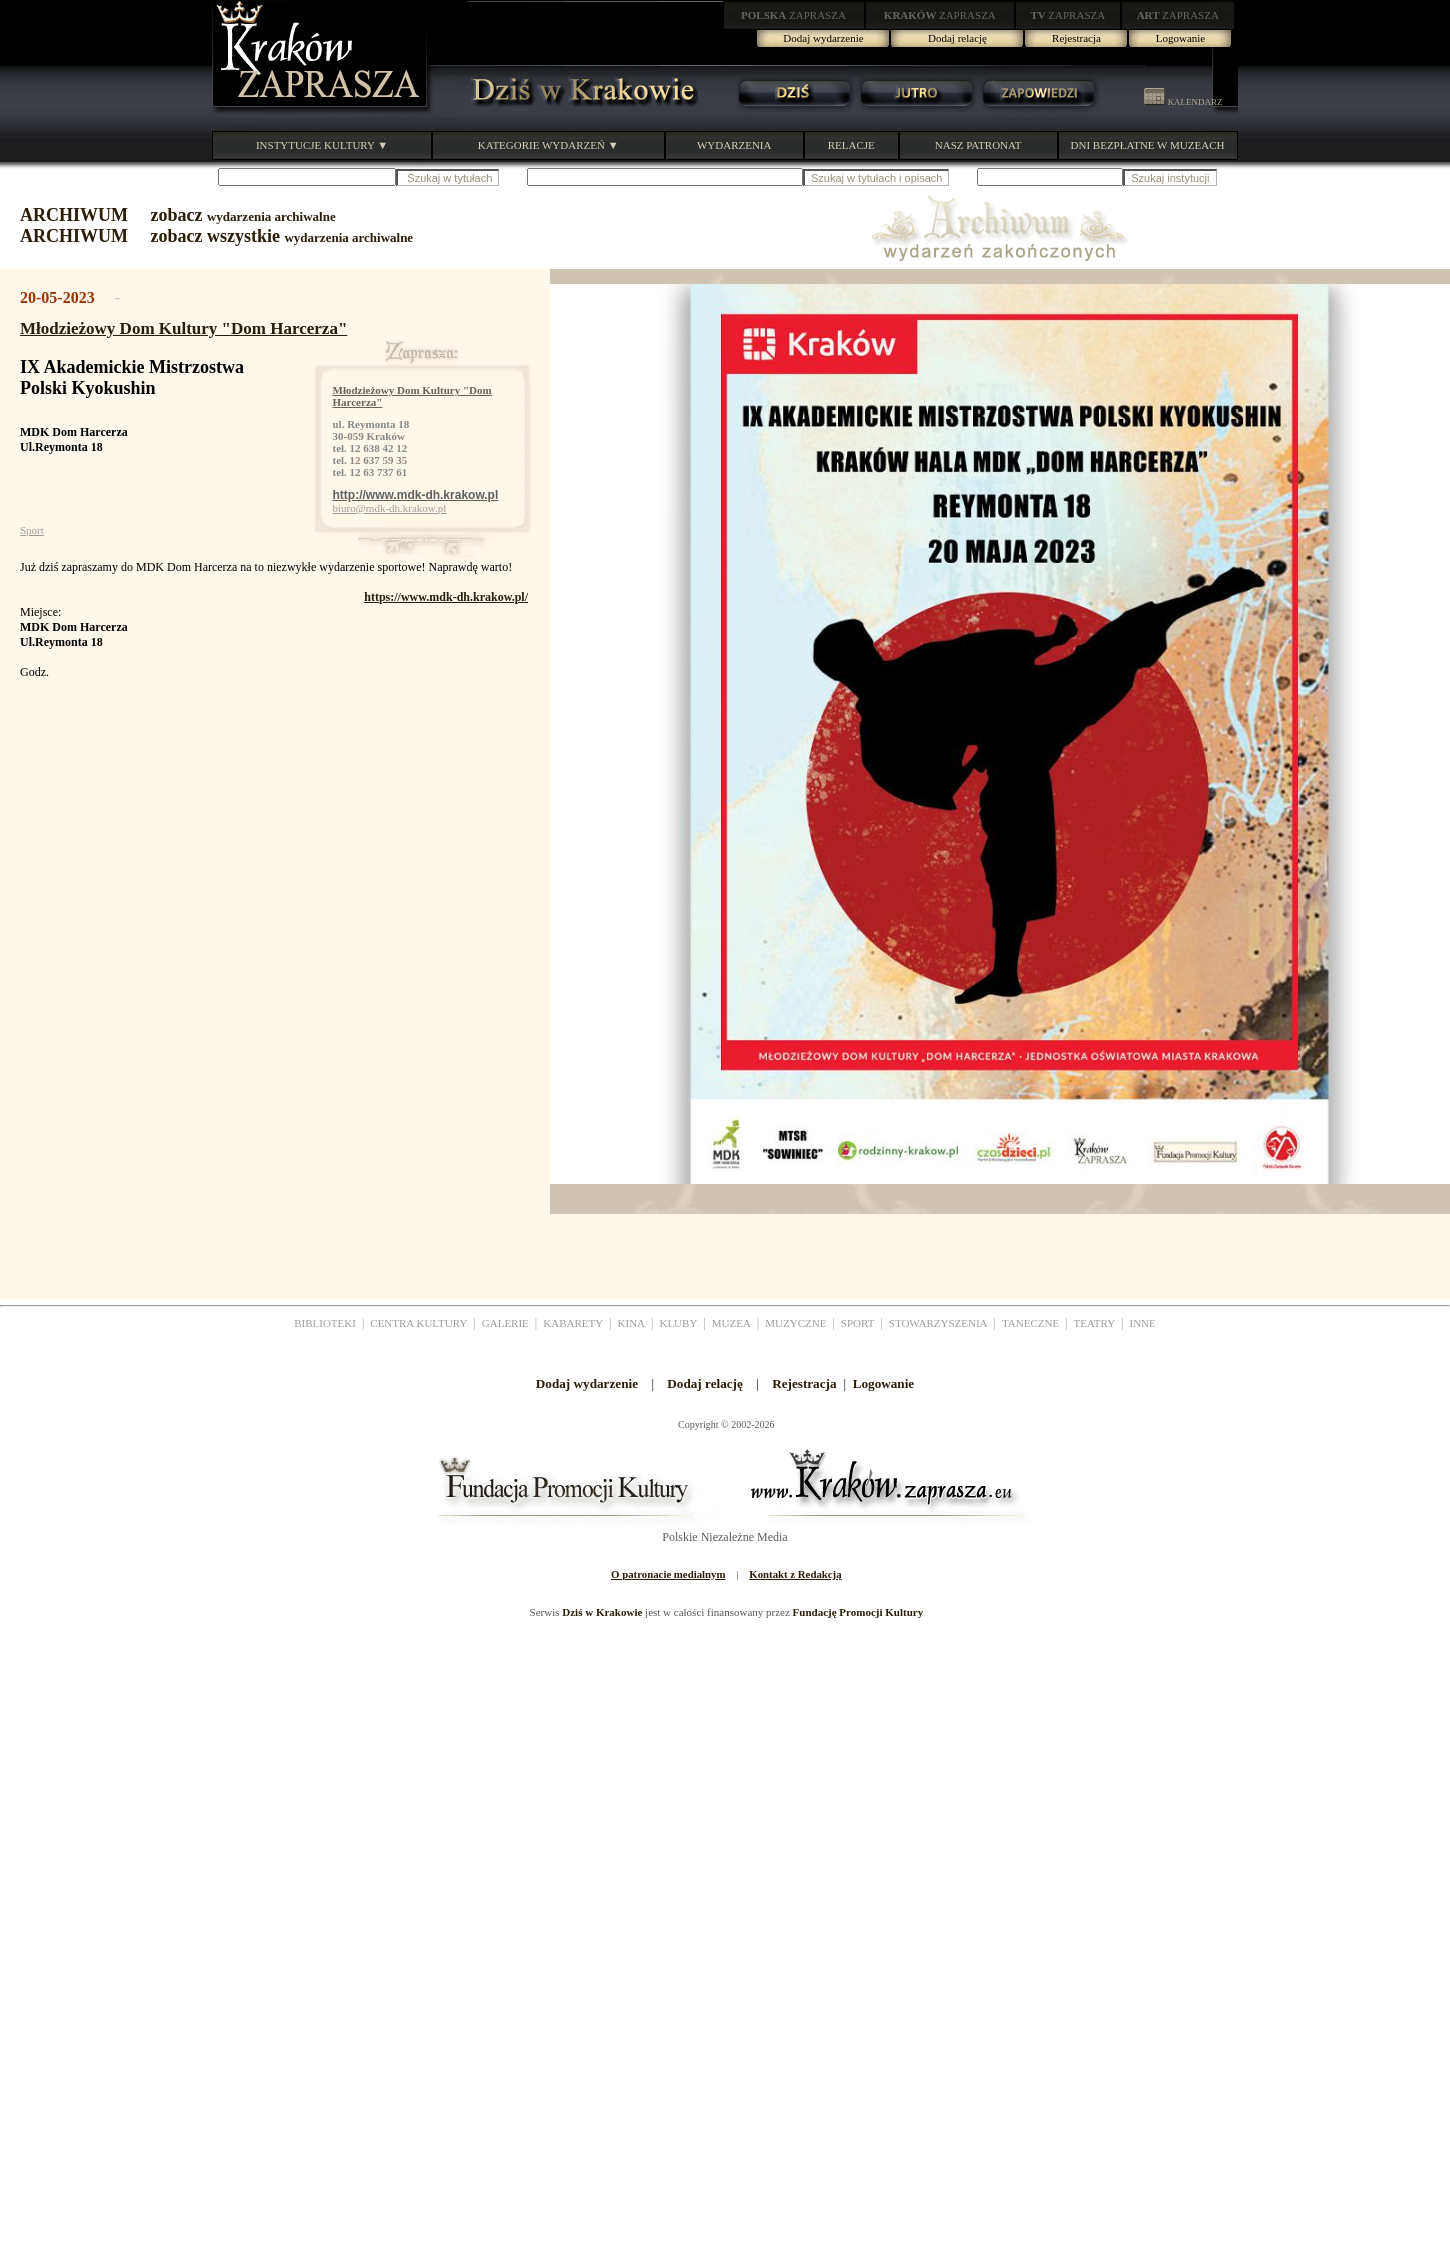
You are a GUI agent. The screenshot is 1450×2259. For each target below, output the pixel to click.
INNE (1143, 1323)
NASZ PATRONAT (978, 145)
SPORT (858, 1323)
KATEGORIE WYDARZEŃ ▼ (548, 145)
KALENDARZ (1183, 102)
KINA (632, 1323)
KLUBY (678, 1323)
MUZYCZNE (795, 1323)
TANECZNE (1030, 1323)
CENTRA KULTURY (418, 1323)
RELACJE (851, 145)
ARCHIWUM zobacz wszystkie (216, 236)
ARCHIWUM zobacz (178, 215)
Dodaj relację (957, 38)
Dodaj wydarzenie (823, 38)
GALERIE (505, 1323)
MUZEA (731, 1323)
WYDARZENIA (734, 145)
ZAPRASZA (793, 15)
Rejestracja (1076, 38)
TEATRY (1095, 1323)
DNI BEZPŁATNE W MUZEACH (1148, 145)
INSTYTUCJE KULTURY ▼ (322, 145)
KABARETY (573, 1323)
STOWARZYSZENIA (938, 1323)
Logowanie (1180, 38)
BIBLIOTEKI (325, 1323)
